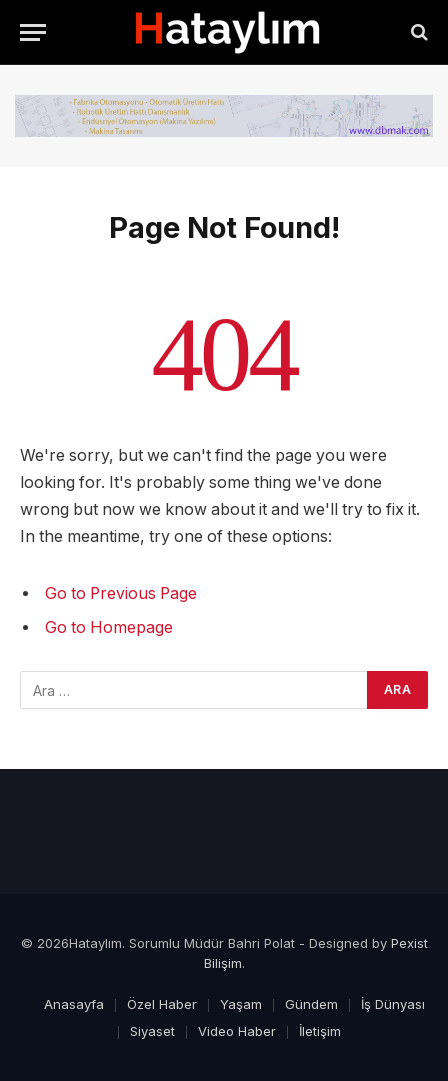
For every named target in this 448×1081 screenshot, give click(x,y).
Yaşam (241, 1004)
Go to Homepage (109, 627)
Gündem (311, 1004)
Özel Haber (162, 1004)
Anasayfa (74, 1004)
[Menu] (33, 32)
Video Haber (237, 1031)
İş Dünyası (393, 1004)
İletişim (320, 1031)
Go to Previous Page (121, 593)
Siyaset (152, 1031)
